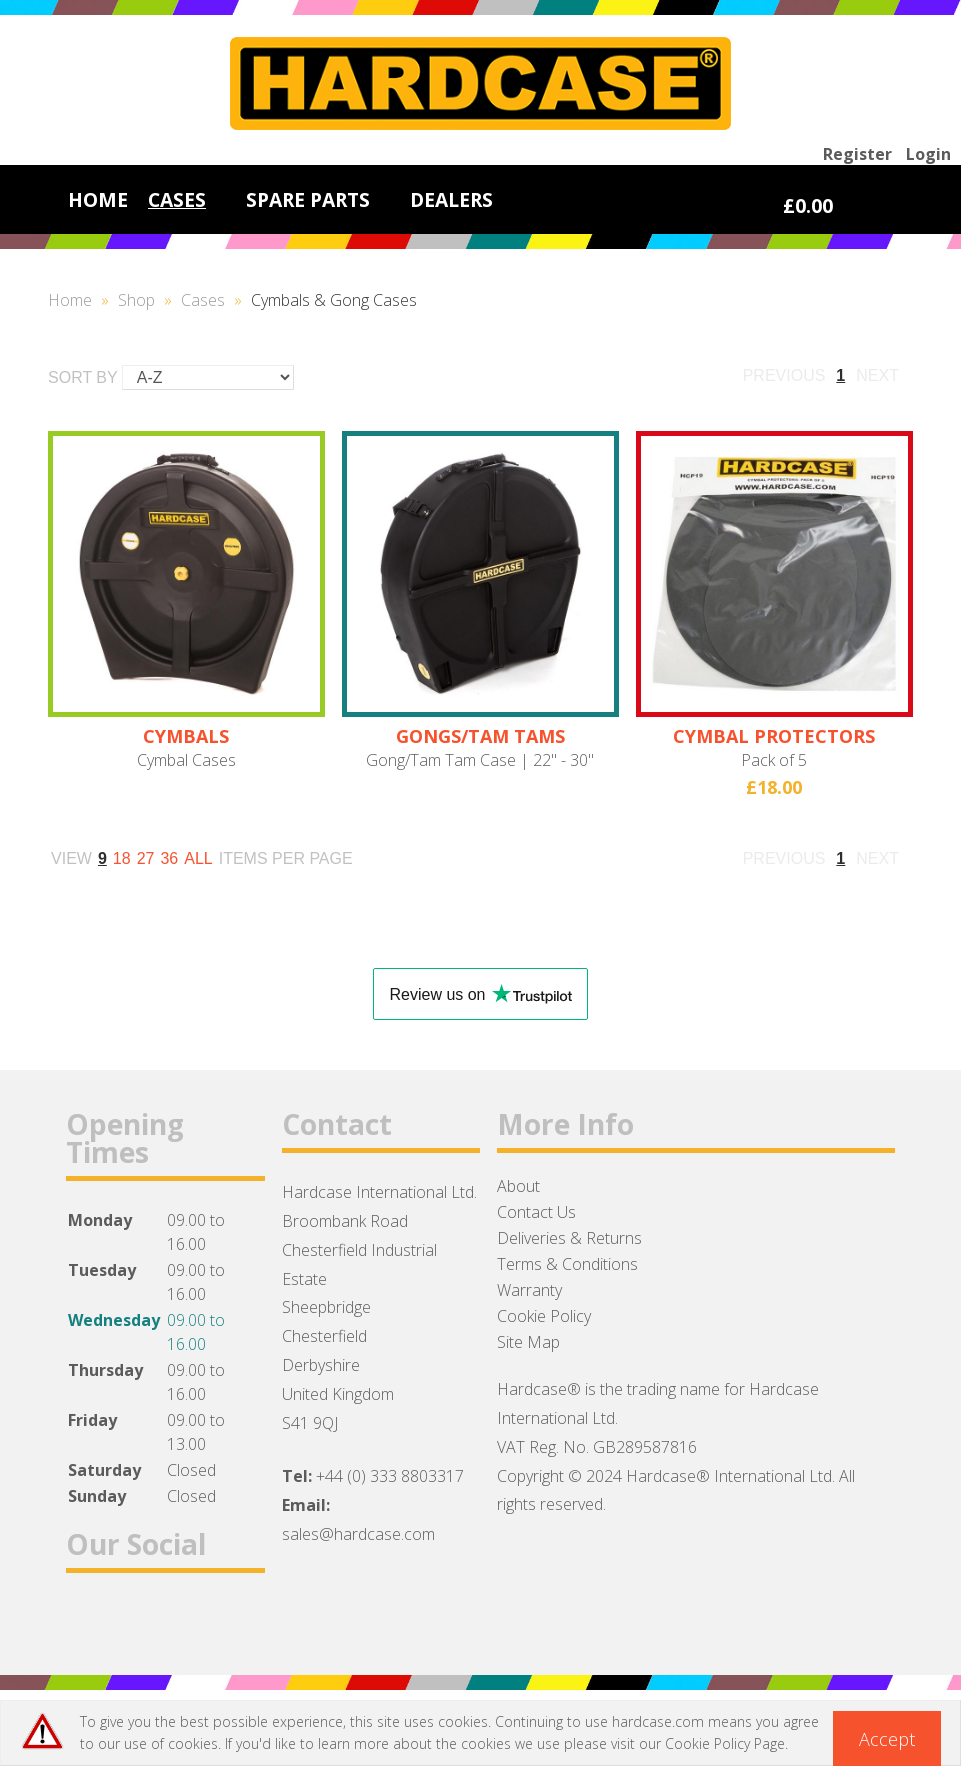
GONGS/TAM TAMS (480, 736)
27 (146, 858)
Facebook (89, 1621)
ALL (198, 858)
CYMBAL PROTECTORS (774, 736)
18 (122, 858)
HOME (98, 199)
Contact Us (536, 1212)
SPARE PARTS (308, 199)
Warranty (529, 1290)
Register (857, 154)
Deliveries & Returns (569, 1238)
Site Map (528, 1342)
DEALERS (451, 199)
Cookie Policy (544, 1316)
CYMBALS (186, 736)
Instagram (193, 1621)
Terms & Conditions (567, 1264)
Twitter (141, 1621)
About (518, 1186)
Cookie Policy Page (725, 1743)
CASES (177, 199)
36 (169, 858)
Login (928, 154)
